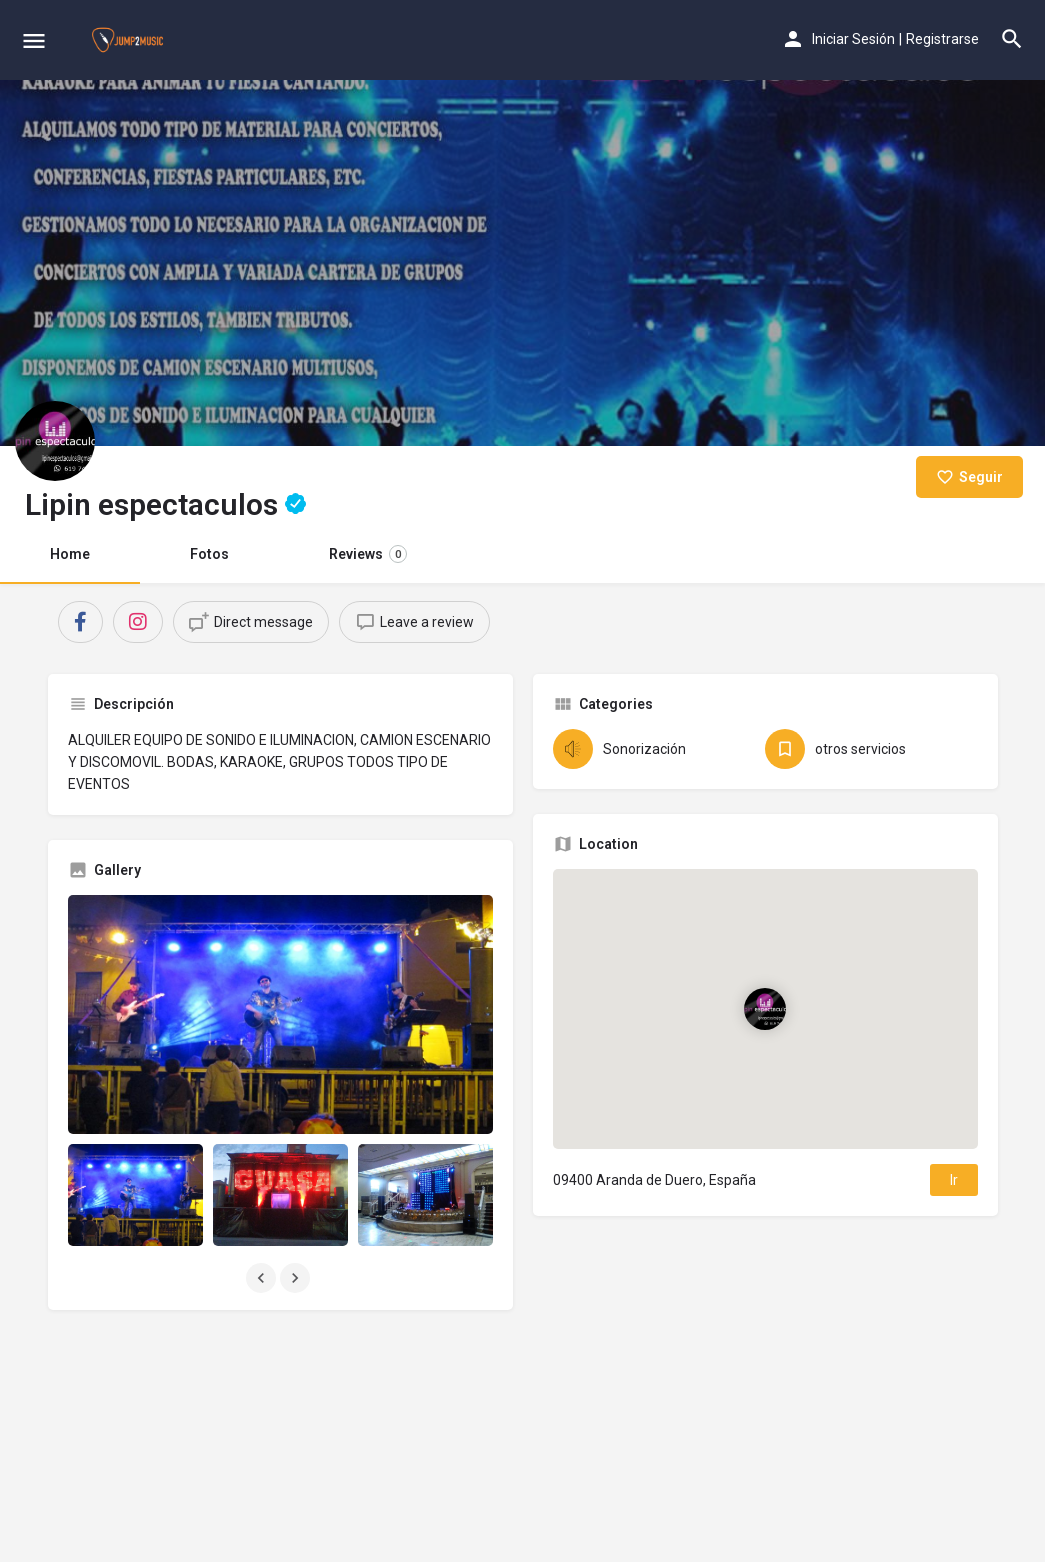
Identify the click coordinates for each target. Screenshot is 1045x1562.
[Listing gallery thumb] (280, 1014)
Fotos (209, 554)
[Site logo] (130, 40)
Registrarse (942, 39)
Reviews (368, 554)
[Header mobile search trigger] (1012, 39)
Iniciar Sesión (853, 39)
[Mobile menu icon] (34, 40)
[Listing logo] (55, 441)
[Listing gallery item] (135, 1194)
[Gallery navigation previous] (263, 1278)
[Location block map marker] (765, 1009)
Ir (954, 1180)
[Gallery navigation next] (297, 1278)
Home (70, 554)
